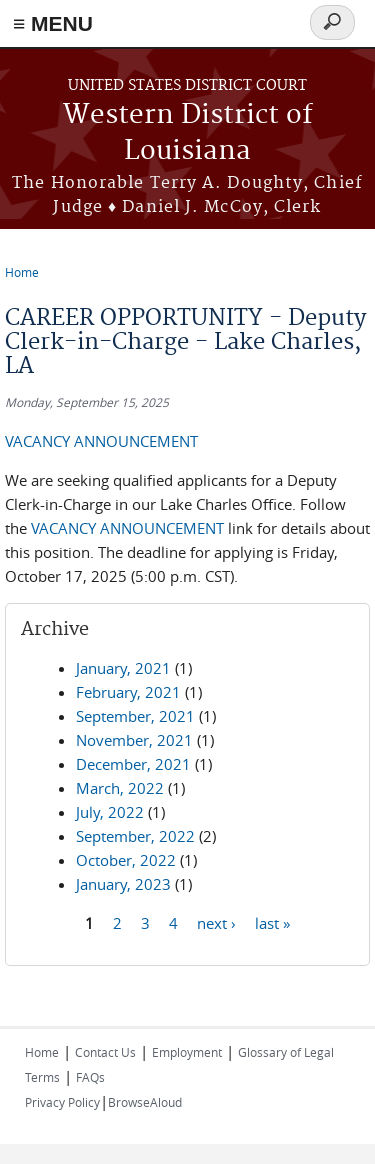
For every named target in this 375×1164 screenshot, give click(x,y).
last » (272, 923)
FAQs (90, 1077)
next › (216, 923)
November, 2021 (134, 740)
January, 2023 (123, 884)
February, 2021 (128, 692)
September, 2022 (135, 836)
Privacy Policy (62, 1102)
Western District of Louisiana (188, 133)
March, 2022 (120, 788)
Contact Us (105, 1052)
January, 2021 (123, 668)
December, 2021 (133, 764)
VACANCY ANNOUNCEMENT (101, 441)
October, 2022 (126, 860)
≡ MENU (53, 23)
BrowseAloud (145, 1102)
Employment (187, 1052)
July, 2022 (110, 812)
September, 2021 (135, 716)
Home (22, 272)
